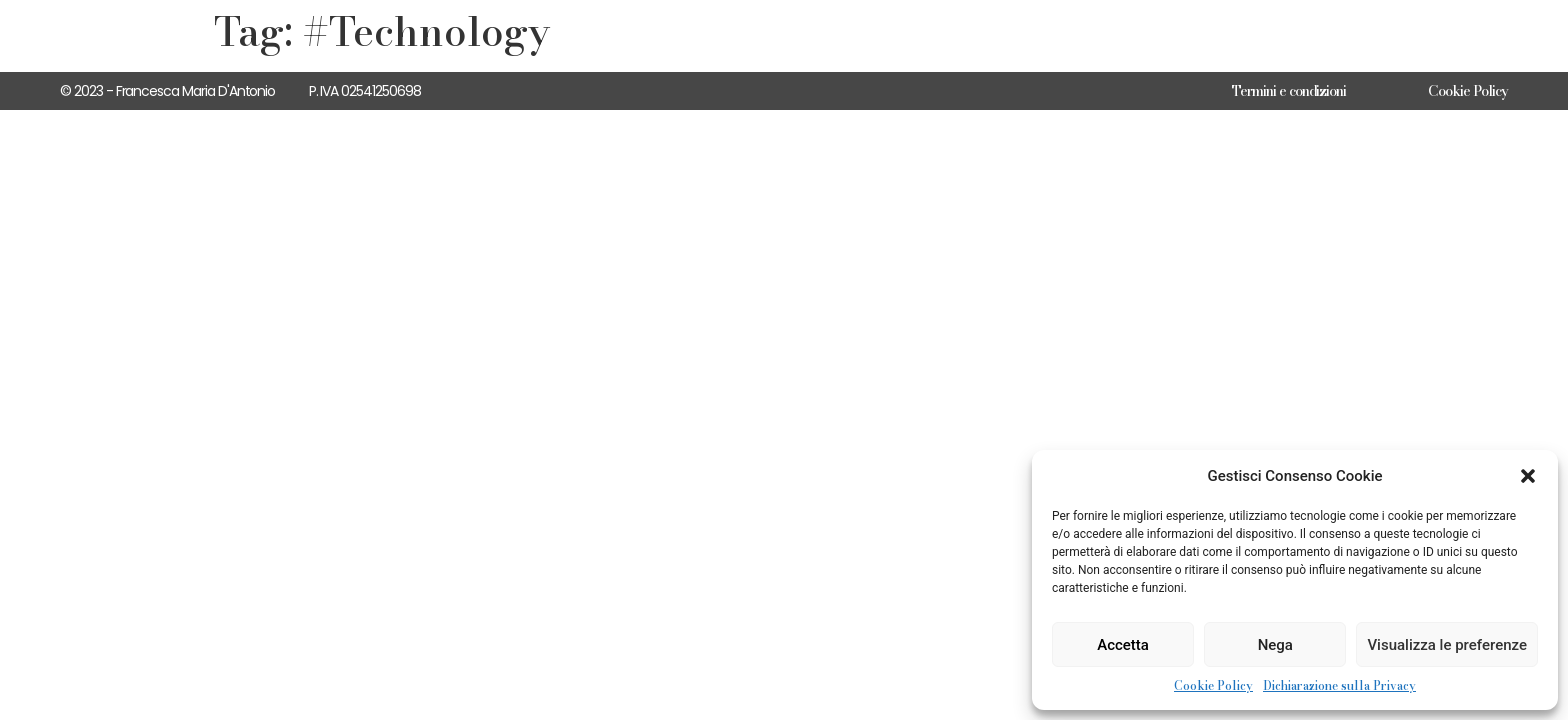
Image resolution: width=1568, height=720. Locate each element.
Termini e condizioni (1289, 91)
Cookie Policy (1213, 686)
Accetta (1123, 645)
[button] (1528, 476)
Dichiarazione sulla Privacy (1339, 686)
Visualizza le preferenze (1447, 645)
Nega (1275, 645)
